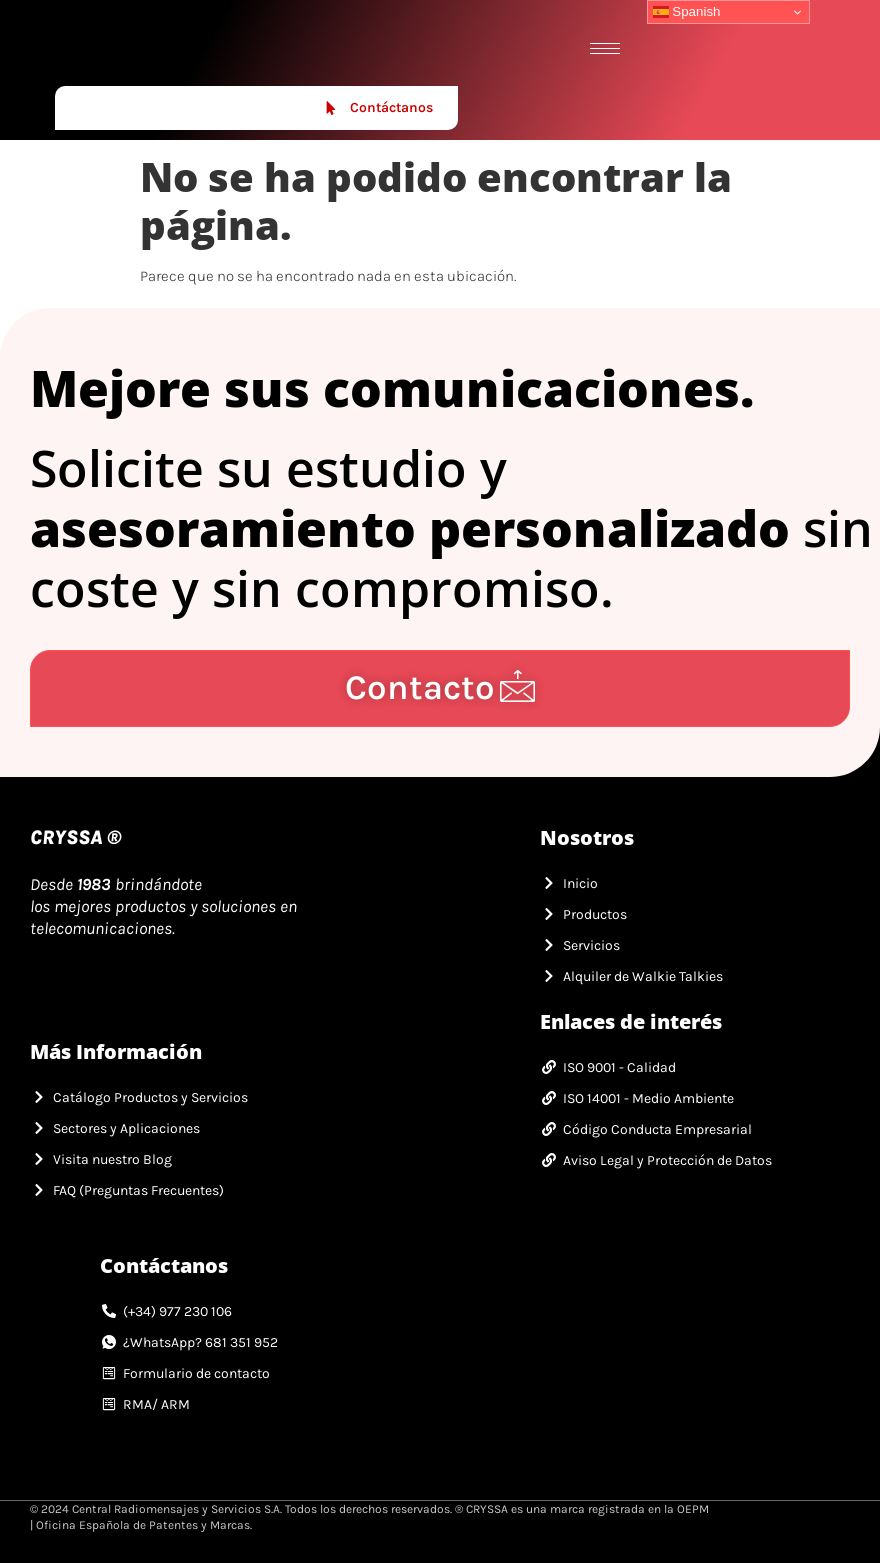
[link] (133, 48)
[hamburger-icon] (605, 48)
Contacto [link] (440, 687)
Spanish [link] (687, 12)
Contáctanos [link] (378, 107)
